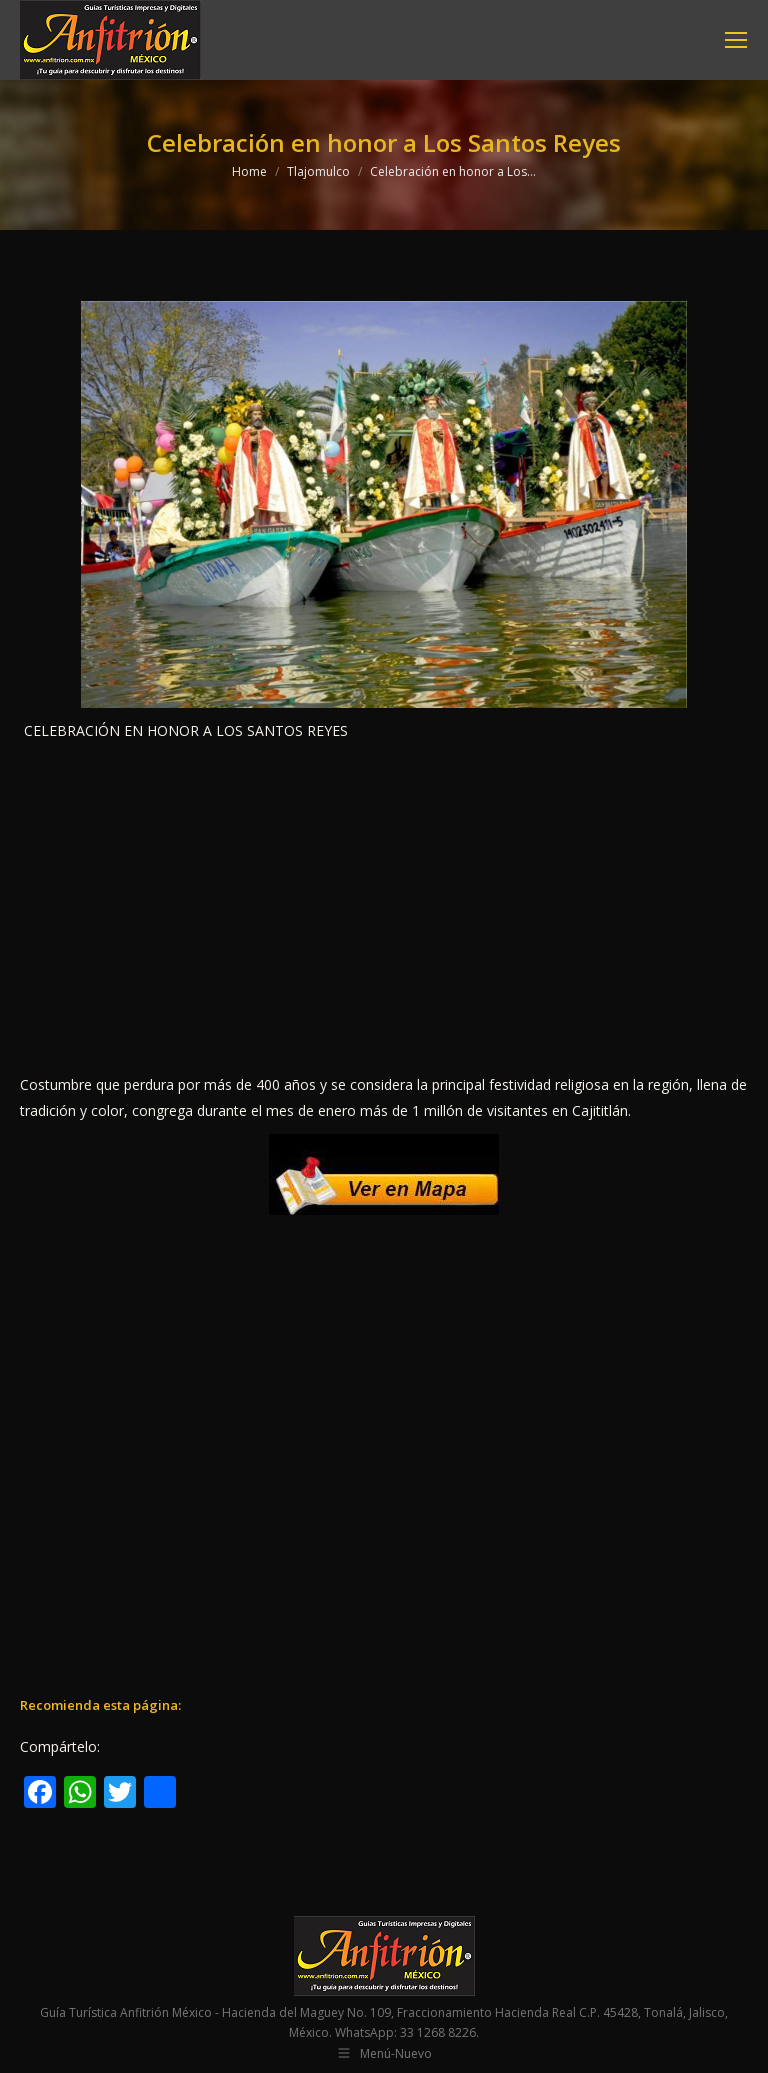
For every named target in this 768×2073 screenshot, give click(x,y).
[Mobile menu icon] (736, 40)
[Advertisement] (384, 908)
